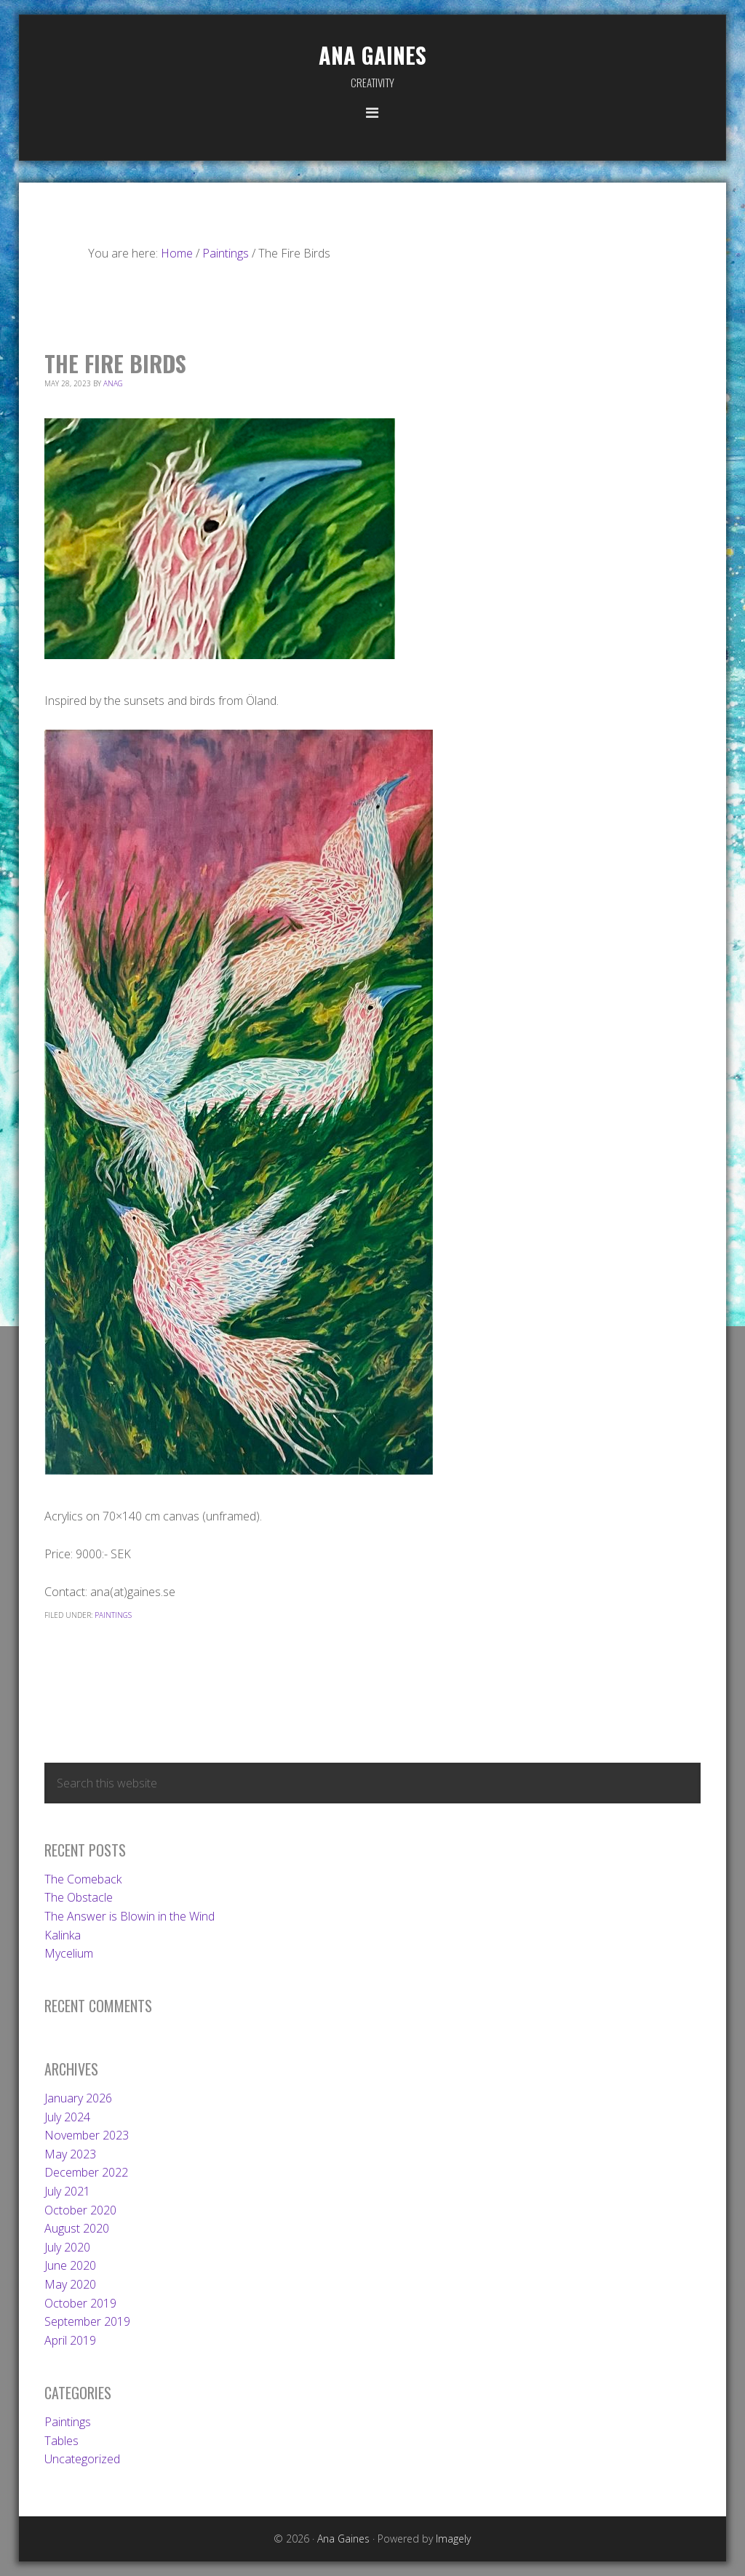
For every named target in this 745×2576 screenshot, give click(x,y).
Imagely (453, 2538)
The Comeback (82, 1879)
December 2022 (86, 2172)
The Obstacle (78, 1897)
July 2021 (67, 2191)
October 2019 (80, 2303)
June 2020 (70, 2265)
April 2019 (70, 2340)
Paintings (113, 1615)
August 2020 (76, 2228)
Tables (61, 2441)
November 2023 (86, 2135)
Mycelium (68, 1953)
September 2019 (87, 2321)
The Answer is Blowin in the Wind (129, 1916)
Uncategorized (82, 2459)
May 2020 (70, 2284)
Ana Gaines (372, 55)
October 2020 (80, 2210)
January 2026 (78, 2098)
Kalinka (62, 1935)
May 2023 (70, 2154)
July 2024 (67, 2117)
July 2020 (67, 2247)
